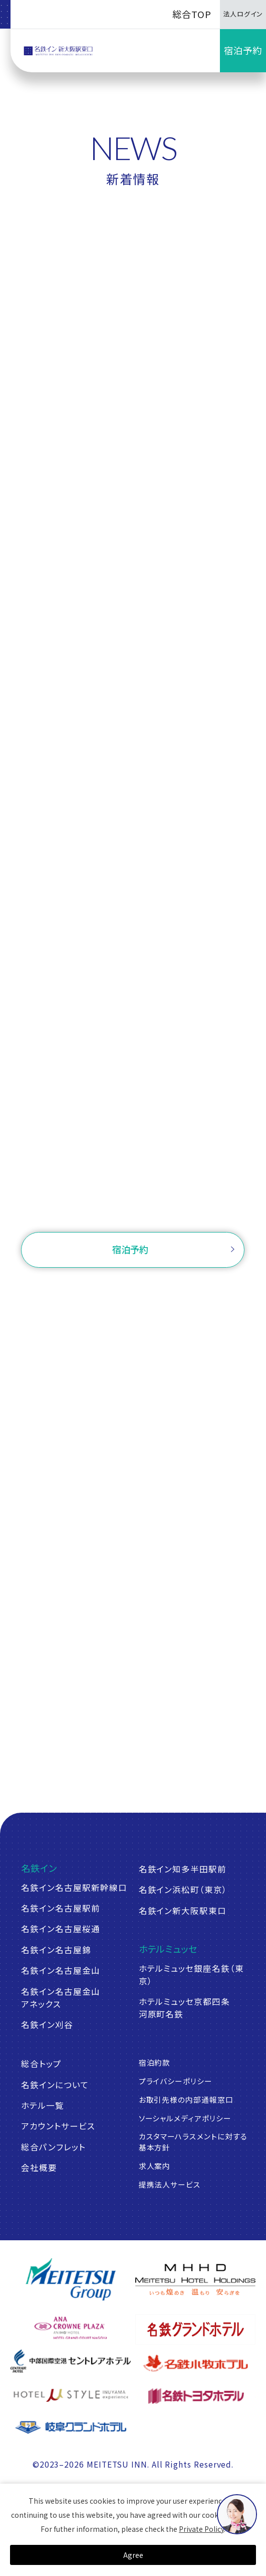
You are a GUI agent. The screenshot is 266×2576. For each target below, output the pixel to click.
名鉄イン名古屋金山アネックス (60, 1997)
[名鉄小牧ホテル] (195, 2363)
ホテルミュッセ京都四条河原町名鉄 (184, 2007)
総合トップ (41, 2064)
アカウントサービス (58, 2126)
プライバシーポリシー (175, 2081)
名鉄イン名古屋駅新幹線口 (74, 1887)
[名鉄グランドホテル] (195, 2329)
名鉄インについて (55, 2085)
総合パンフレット (53, 2147)
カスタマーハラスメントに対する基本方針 (193, 2141)
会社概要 (39, 2167)
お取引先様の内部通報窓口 (186, 2099)
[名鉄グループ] (70, 2279)
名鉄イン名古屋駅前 (60, 1908)
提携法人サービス (170, 2184)
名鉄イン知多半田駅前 (182, 1869)
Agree (133, 2555)
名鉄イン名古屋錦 (56, 1950)
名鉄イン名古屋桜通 (60, 1929)
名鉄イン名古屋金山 (60, 1970)
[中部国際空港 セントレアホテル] (70, 2361)
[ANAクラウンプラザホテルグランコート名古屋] (70, 2327)
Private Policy (201, 2529)
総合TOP (191, 14)
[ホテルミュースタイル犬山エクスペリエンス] (70, 2395)
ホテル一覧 (42, 2105)
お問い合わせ (132, 1207)
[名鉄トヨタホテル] (195, 2395)
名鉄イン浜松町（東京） (183, 1889)
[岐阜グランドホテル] (70, 2427)
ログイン (198, 1290)
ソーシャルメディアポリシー (185, 2118)
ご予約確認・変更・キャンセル (103, 1290)
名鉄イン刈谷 (47, 2024)
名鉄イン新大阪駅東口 (182, 1911)
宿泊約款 (155, 2062)
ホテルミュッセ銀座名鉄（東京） (191, 1974)
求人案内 (155, 2165)
